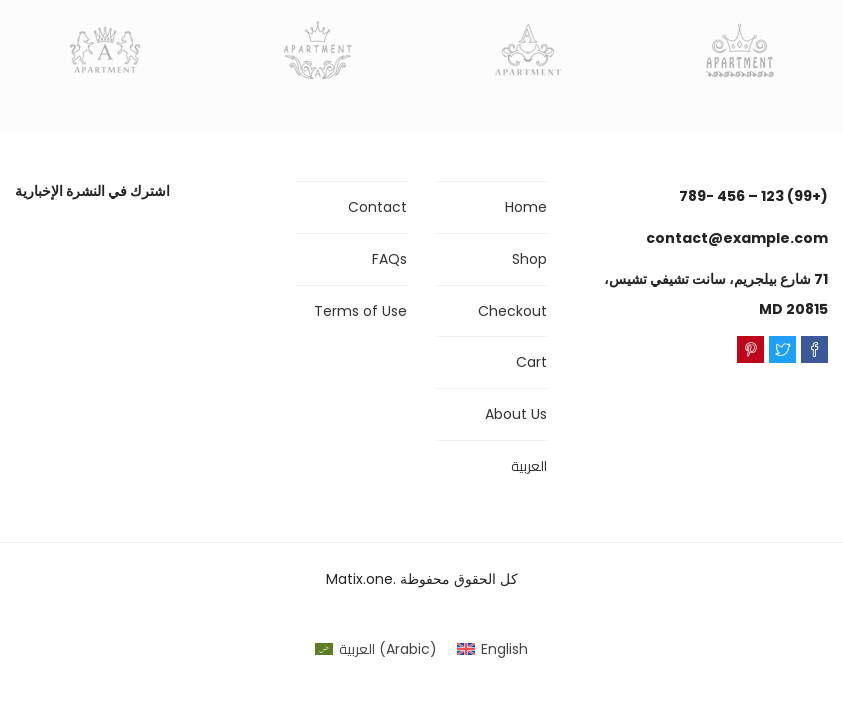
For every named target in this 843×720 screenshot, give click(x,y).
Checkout (512, 311)
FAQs (389, 259)
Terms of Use (360, 311)
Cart (531, 362)
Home (526, 207)
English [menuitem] (504, 649)
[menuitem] (376, 649)
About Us (516, 414)
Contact (377, 207)
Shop (529, 259)
